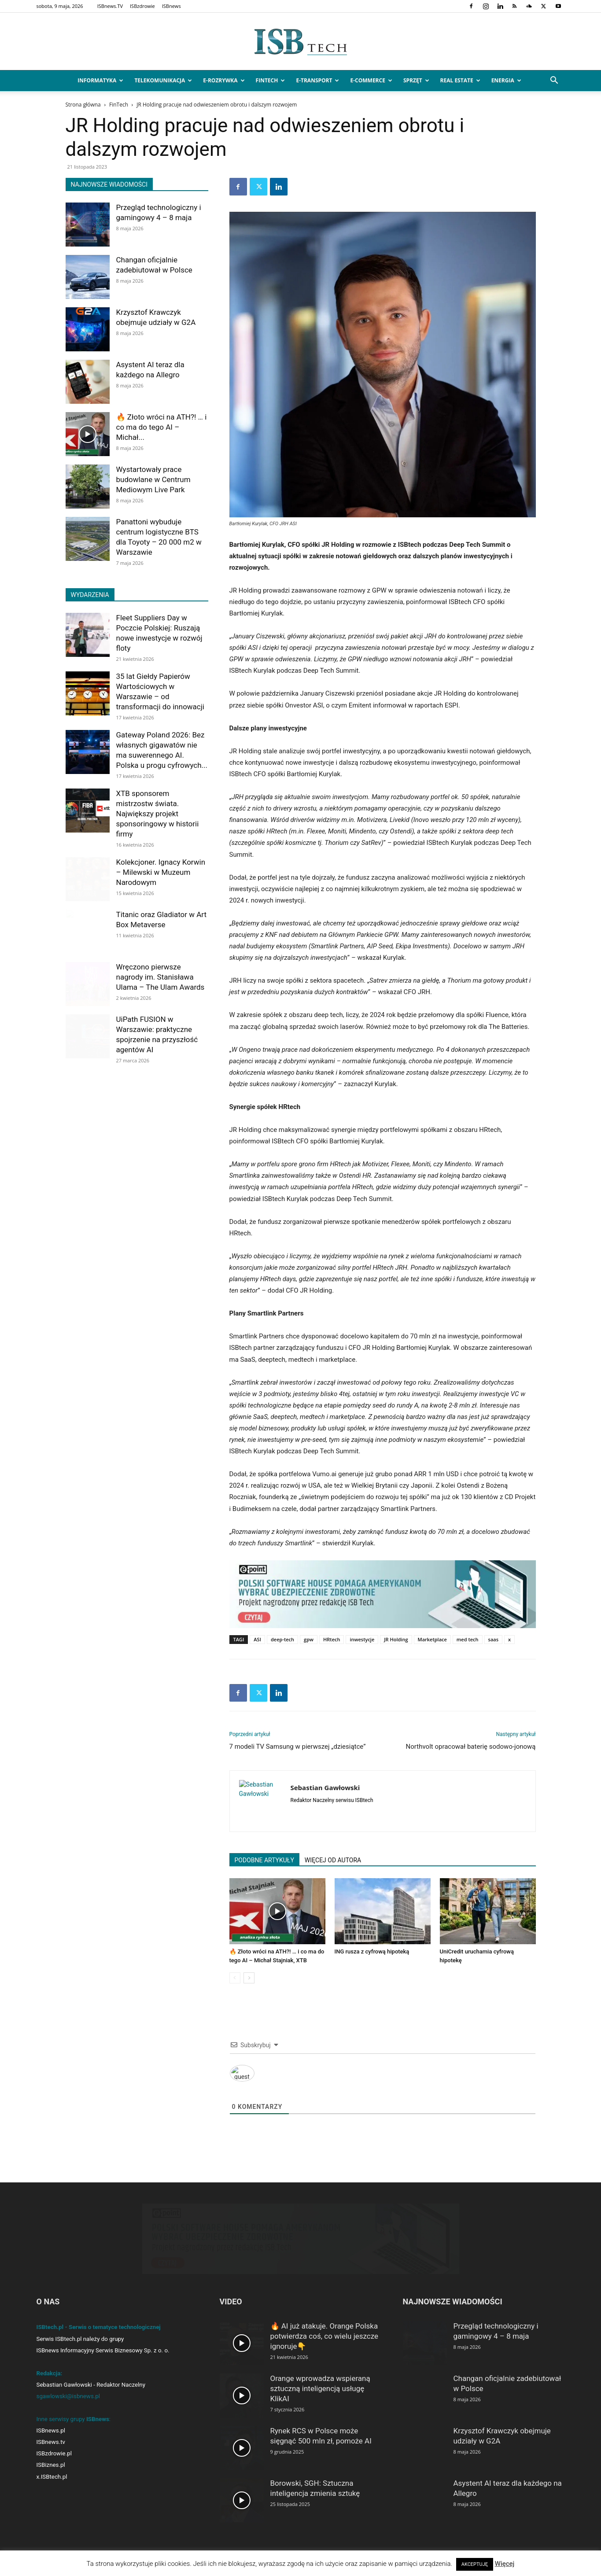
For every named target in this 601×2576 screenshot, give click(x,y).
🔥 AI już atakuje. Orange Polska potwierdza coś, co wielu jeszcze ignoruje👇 (324, 2336)
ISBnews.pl (51, 2430)
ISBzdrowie (142, 6)
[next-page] (248, 1977)
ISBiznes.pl (51, 2465)
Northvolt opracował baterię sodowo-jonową (471, 1747)
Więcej (505, 2564)
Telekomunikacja (163, 80)
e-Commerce (371, 80)
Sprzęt (416, 80)
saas (493, 1639)
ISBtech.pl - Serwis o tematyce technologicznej (99, 2327)
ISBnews (171, 6)
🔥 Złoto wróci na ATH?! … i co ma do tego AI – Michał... (161, 427)
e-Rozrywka (223, 80)
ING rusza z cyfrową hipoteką (372, 1951)
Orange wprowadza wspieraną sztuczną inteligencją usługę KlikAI (320, 2388)
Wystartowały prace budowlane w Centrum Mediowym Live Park (153, 479)
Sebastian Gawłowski (325, 1787)
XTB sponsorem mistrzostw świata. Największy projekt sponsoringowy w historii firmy (157, 813)
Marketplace (432, 1639)
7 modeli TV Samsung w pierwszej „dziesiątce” (297, 1747)
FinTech (270, 80)
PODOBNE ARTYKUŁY (264, 1860)
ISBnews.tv (51, 2442)
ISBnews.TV (110, 6)
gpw (308, 1639)
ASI (257, 1639)
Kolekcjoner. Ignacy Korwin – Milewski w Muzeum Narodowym (161, 872)
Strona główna (83, 104)
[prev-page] (234, 1977)
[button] (554, 81)
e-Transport (317, 80)
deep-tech (282, 1639)
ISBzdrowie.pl (54, 2453)
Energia (506, 80)
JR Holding (396, 1639)
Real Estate (460, 80)
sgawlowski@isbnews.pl (68, 2396)
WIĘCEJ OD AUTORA (333, 1860)
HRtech (331, 1639)
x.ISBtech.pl (52, 2476)
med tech (468, 1639)
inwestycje (362, 1639)
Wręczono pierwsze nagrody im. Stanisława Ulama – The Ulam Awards (160, 976)
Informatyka (100, 80)
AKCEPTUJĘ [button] (474, 2564)
